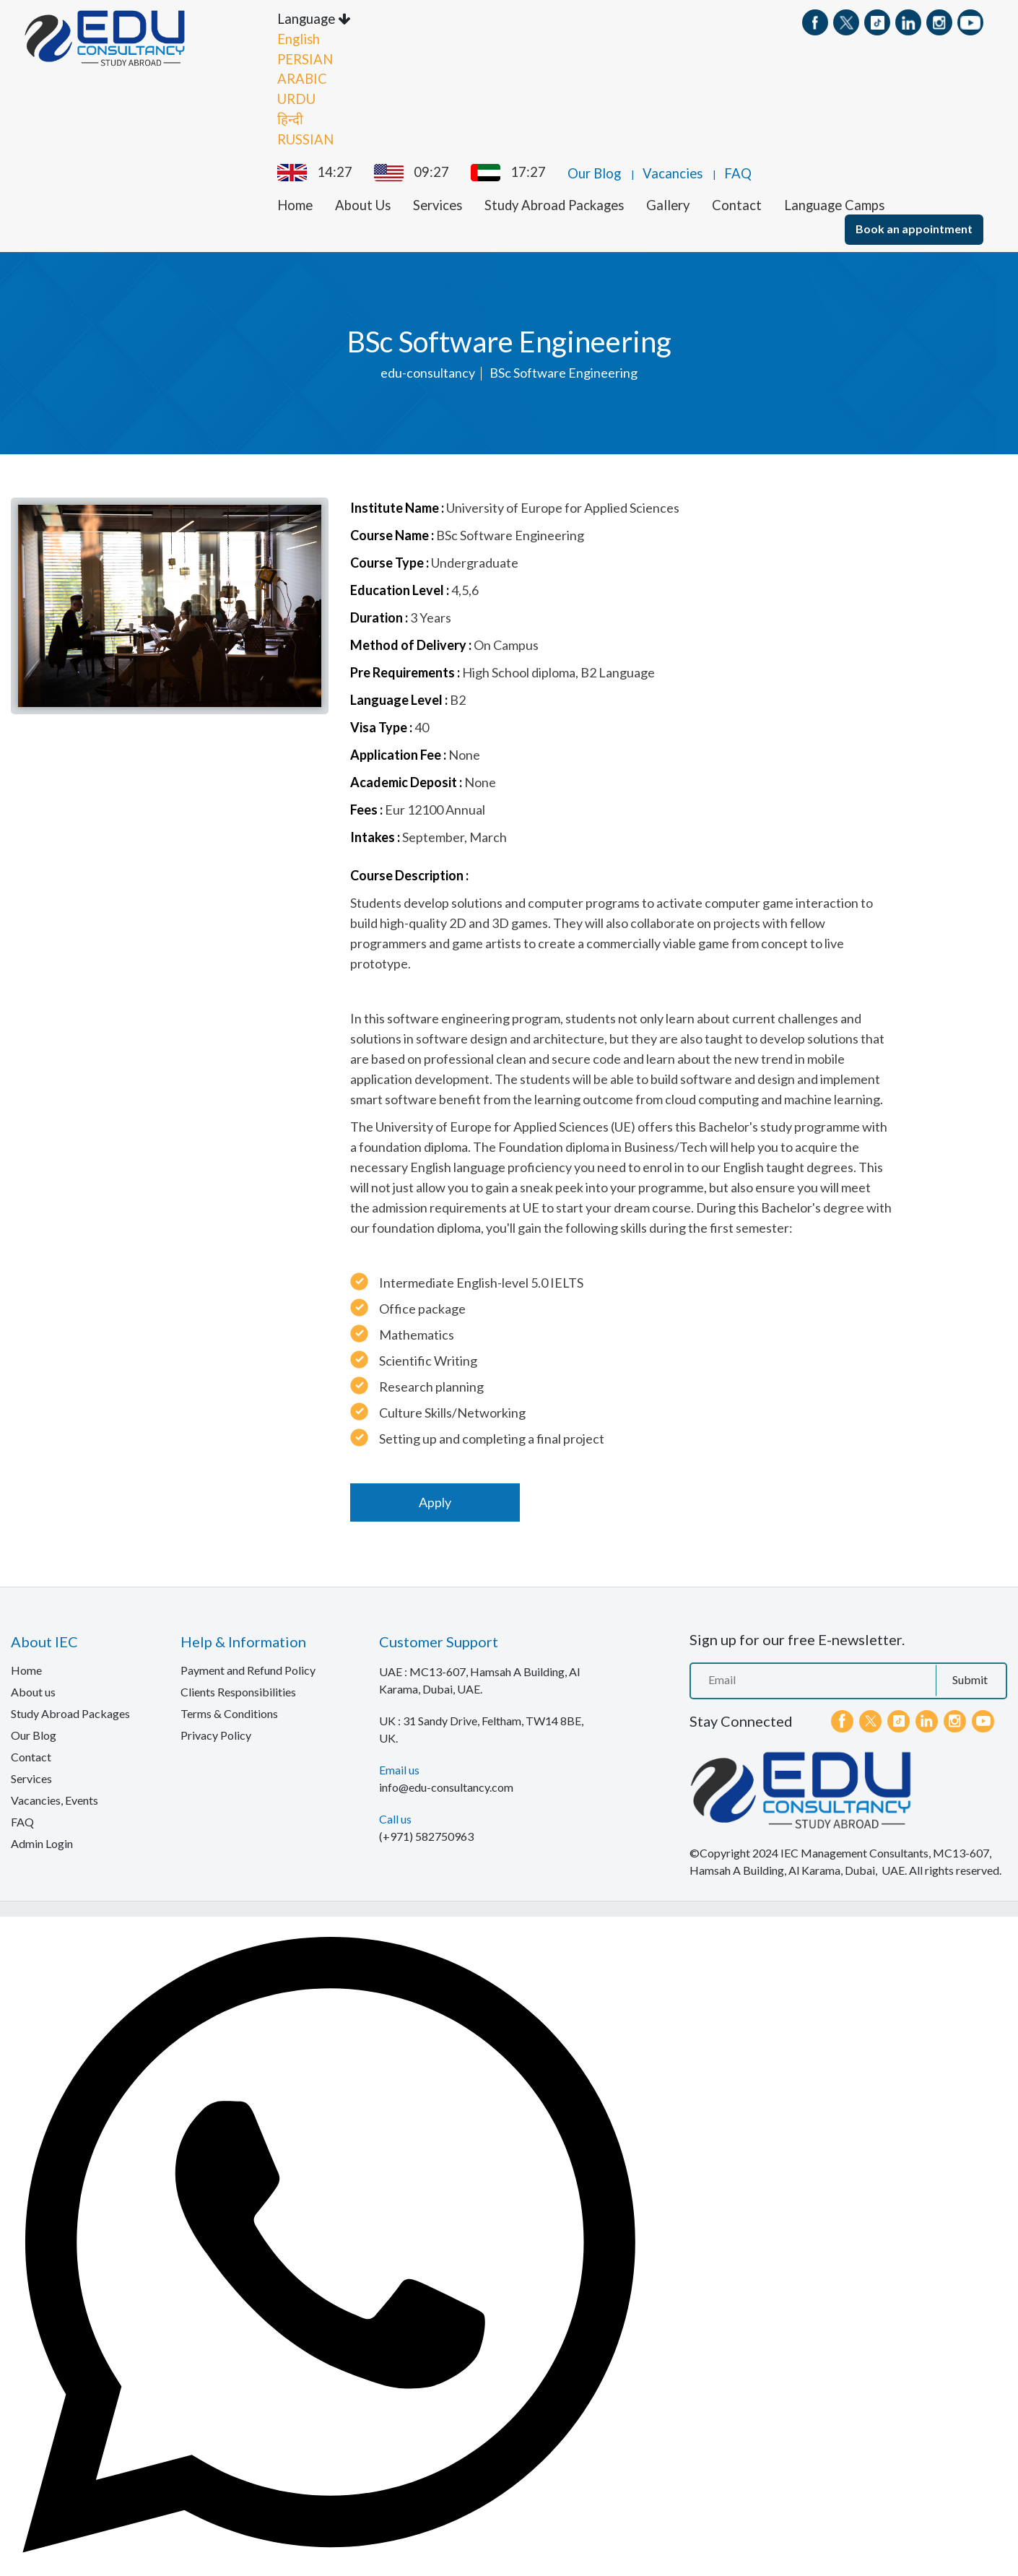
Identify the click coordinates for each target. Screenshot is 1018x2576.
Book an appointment (914, 226)
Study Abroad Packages (554, 203)
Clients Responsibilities (238, 1689)
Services (437, 203)
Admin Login (42, 1841)
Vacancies (672, 171)
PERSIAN (305, 57)
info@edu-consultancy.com (446, 1785)
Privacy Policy (215, 1733)
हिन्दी (290, 117)
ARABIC (302, 76)
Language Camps (834, 203)
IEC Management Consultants (854, 1850)
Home (295, 203)
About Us (363, 203)
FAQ (738, 171)
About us (33, 1689)
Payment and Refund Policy (248, 1668)
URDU (296, 97)
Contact (737, 203)
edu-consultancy (427, 370)
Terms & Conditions (229, 1711)
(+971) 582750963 (426, 1834)
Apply (435, 1500)
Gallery (667, 203)
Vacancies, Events (54, 1798)
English (298, 37)
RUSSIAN (305, 137)
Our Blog (594, 171)
